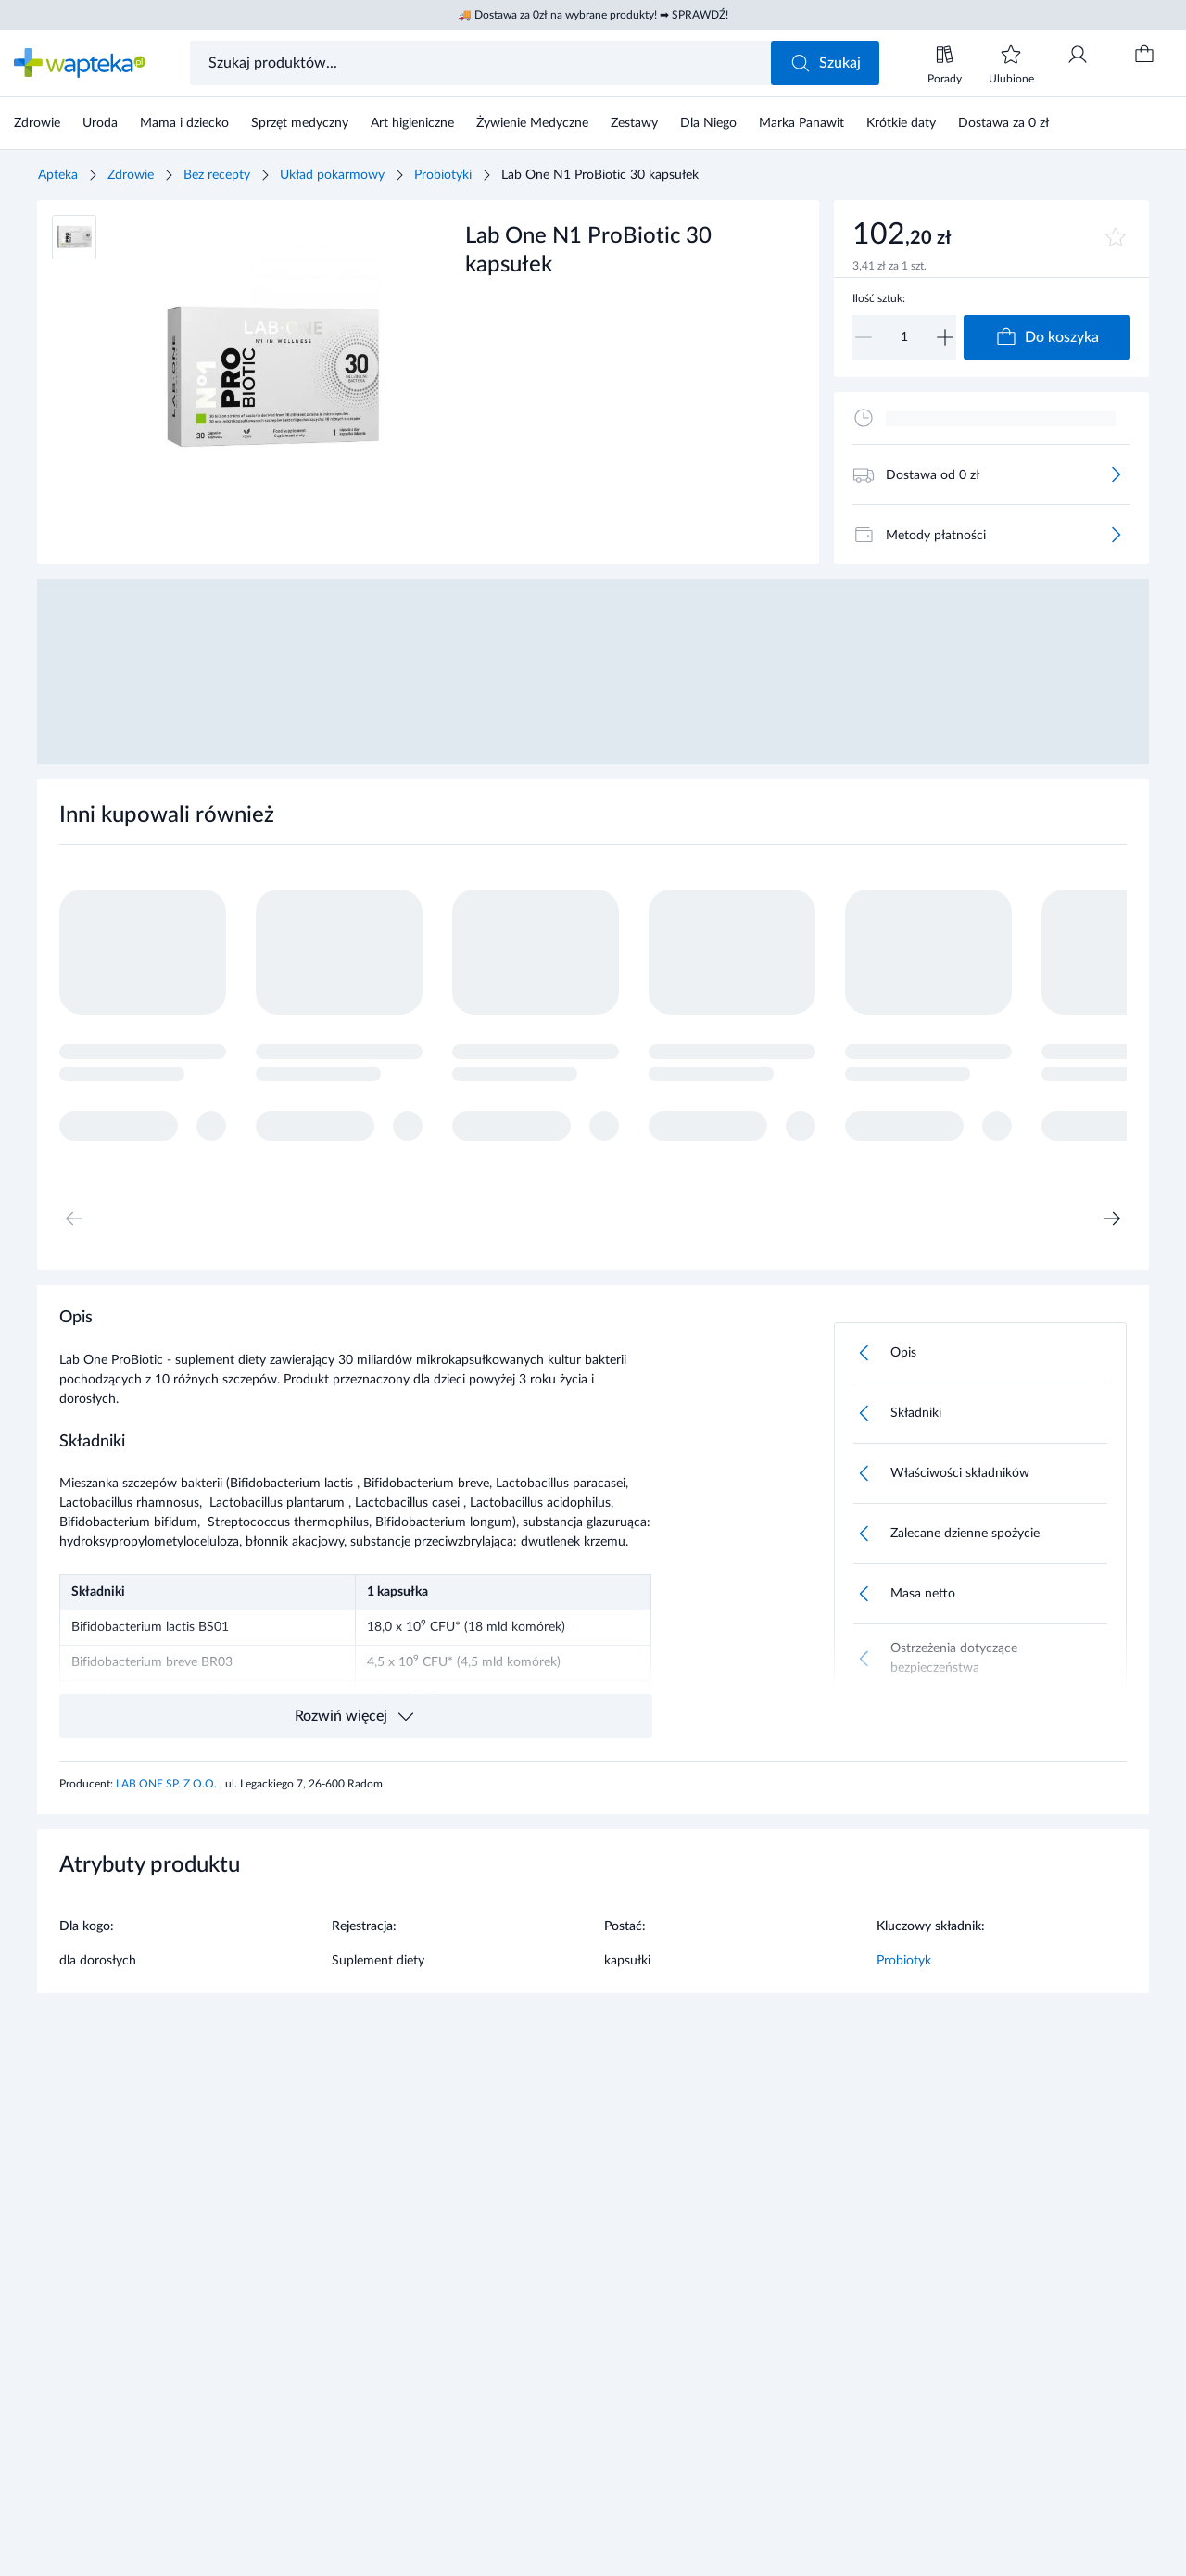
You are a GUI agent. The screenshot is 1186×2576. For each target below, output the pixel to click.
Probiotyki (443, 175)
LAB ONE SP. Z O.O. (168, 1783)
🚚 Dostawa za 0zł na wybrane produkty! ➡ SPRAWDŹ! (593, 14)
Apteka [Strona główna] (58, 175)
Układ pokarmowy (332, 175)
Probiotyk (904, 1960)
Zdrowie (130, 175)
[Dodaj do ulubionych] (1115, 237)
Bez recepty (216, 175)
